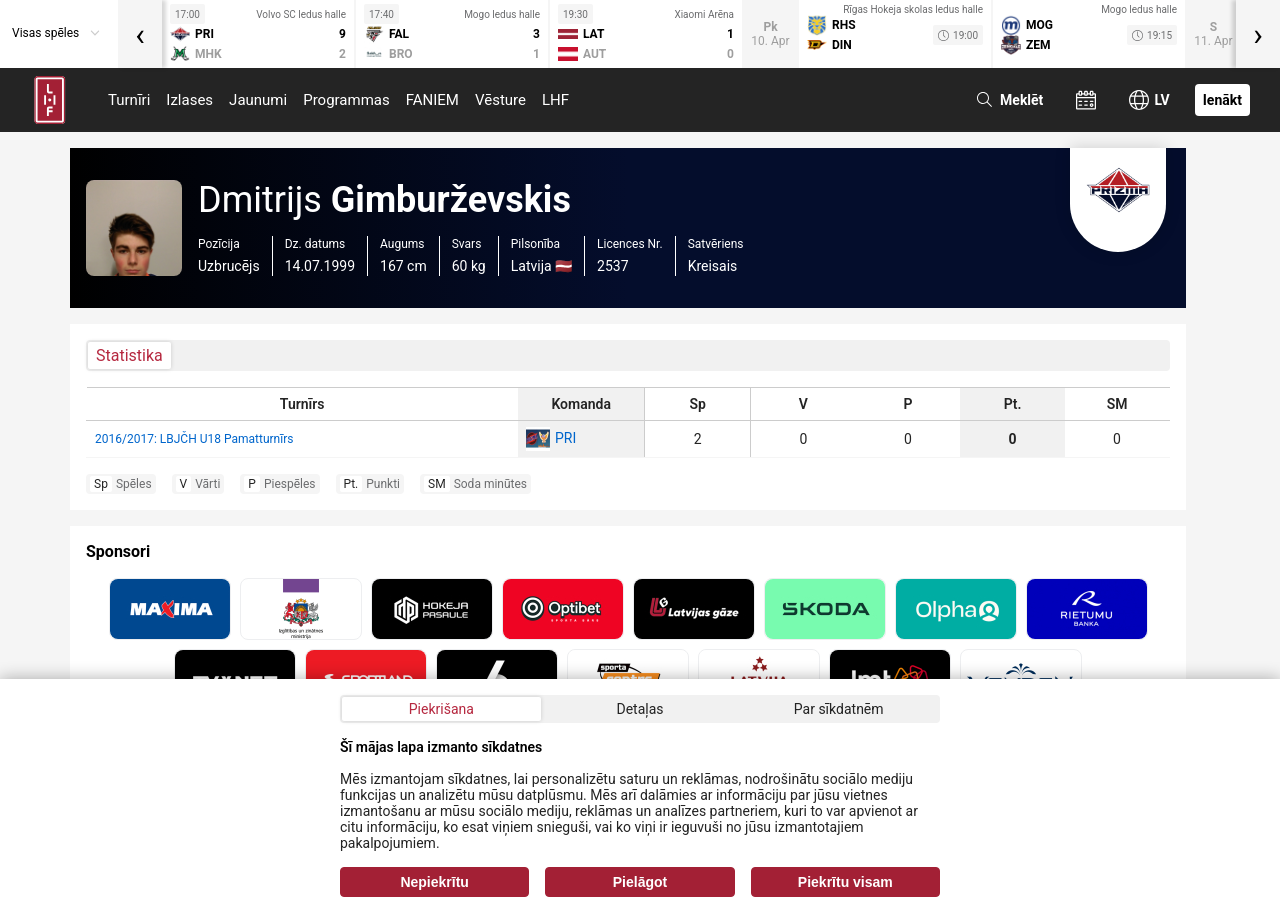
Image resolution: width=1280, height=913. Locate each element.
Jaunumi (258, 100)
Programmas (346, 100)
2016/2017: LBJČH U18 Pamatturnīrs (194, 439)
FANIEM (432, 100)
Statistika (129, 355)
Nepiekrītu (434, 882)
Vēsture (500, 100)
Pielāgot (640, 882)
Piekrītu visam (845, 882)
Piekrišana (441, 709)
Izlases (189, 100)
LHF (555, 100)
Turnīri (129, 100)
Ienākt (1222, 100)
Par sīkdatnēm (839, 709)
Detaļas (639, 709)
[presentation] (140, 34)
